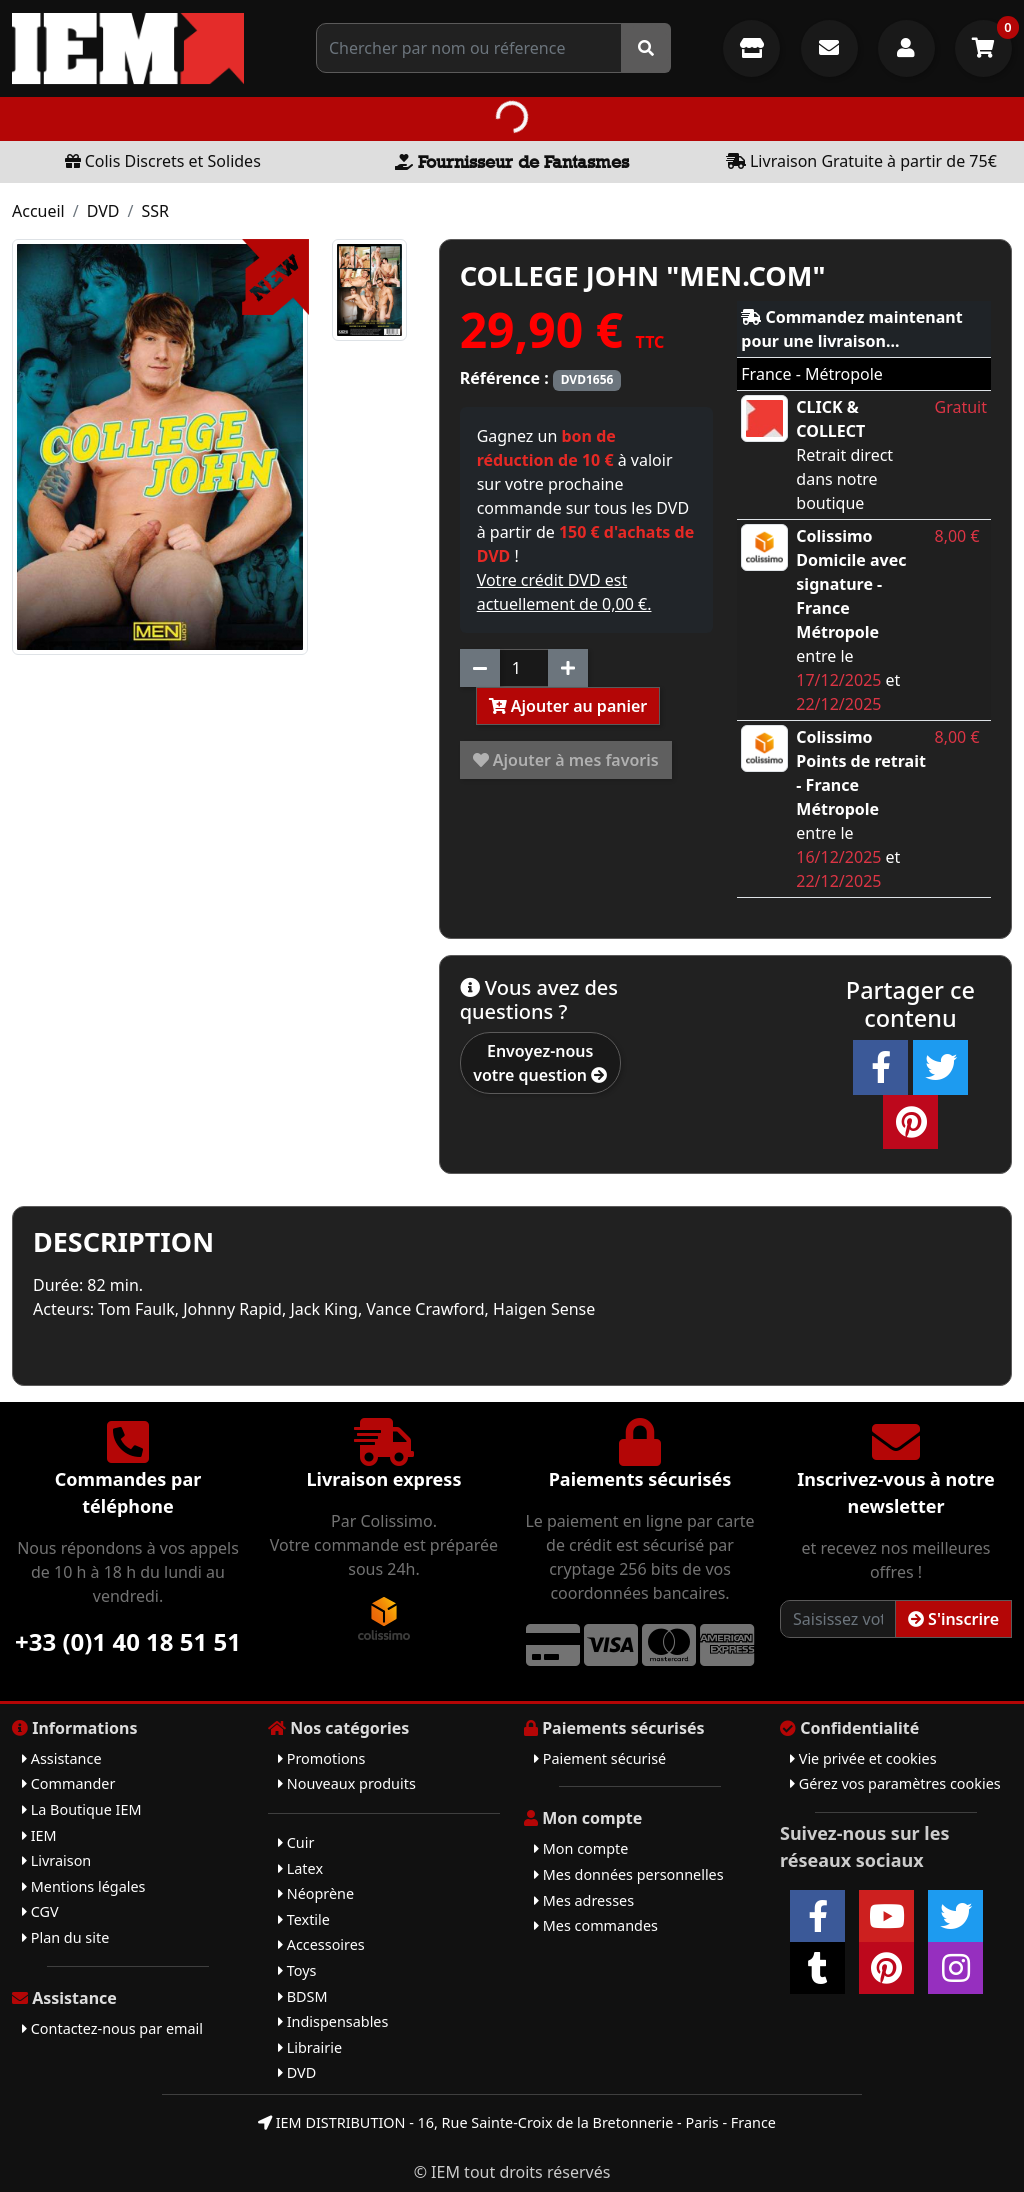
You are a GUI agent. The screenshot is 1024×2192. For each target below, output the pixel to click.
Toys (297, 1970)
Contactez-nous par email (112, 2028)
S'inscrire (953, 1619)
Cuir (296, 1842)
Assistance (62, 1758)
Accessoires (321, 1944)
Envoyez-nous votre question (540, 1063)
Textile (304, 1919)
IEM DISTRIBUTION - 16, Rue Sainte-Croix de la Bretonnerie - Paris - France (517, 2122)
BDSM (303, 1996)
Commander (68, 1783)
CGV (40, 1911)
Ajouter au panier (568, 706)
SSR (155, 211)
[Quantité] (524, 668)
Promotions (321, 1758)
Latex (300, 1868)
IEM (39, 1835)
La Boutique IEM (82, 1809)
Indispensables (333, 2021)
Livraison (56, 1860)
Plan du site (65, 1937)
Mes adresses (584, 1900)
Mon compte (581, 1848)
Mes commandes (596, 1925)
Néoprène (316, 1893)
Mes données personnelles (629, 1874)
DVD (103, 211)
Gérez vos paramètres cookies (895, 1783)
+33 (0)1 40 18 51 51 (128, 1641)
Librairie (310, 2047)
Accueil (38, 211)
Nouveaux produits (347, 1783)
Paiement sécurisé (600, 1758)
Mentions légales (83, 1886)
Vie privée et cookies (863, 1758)
